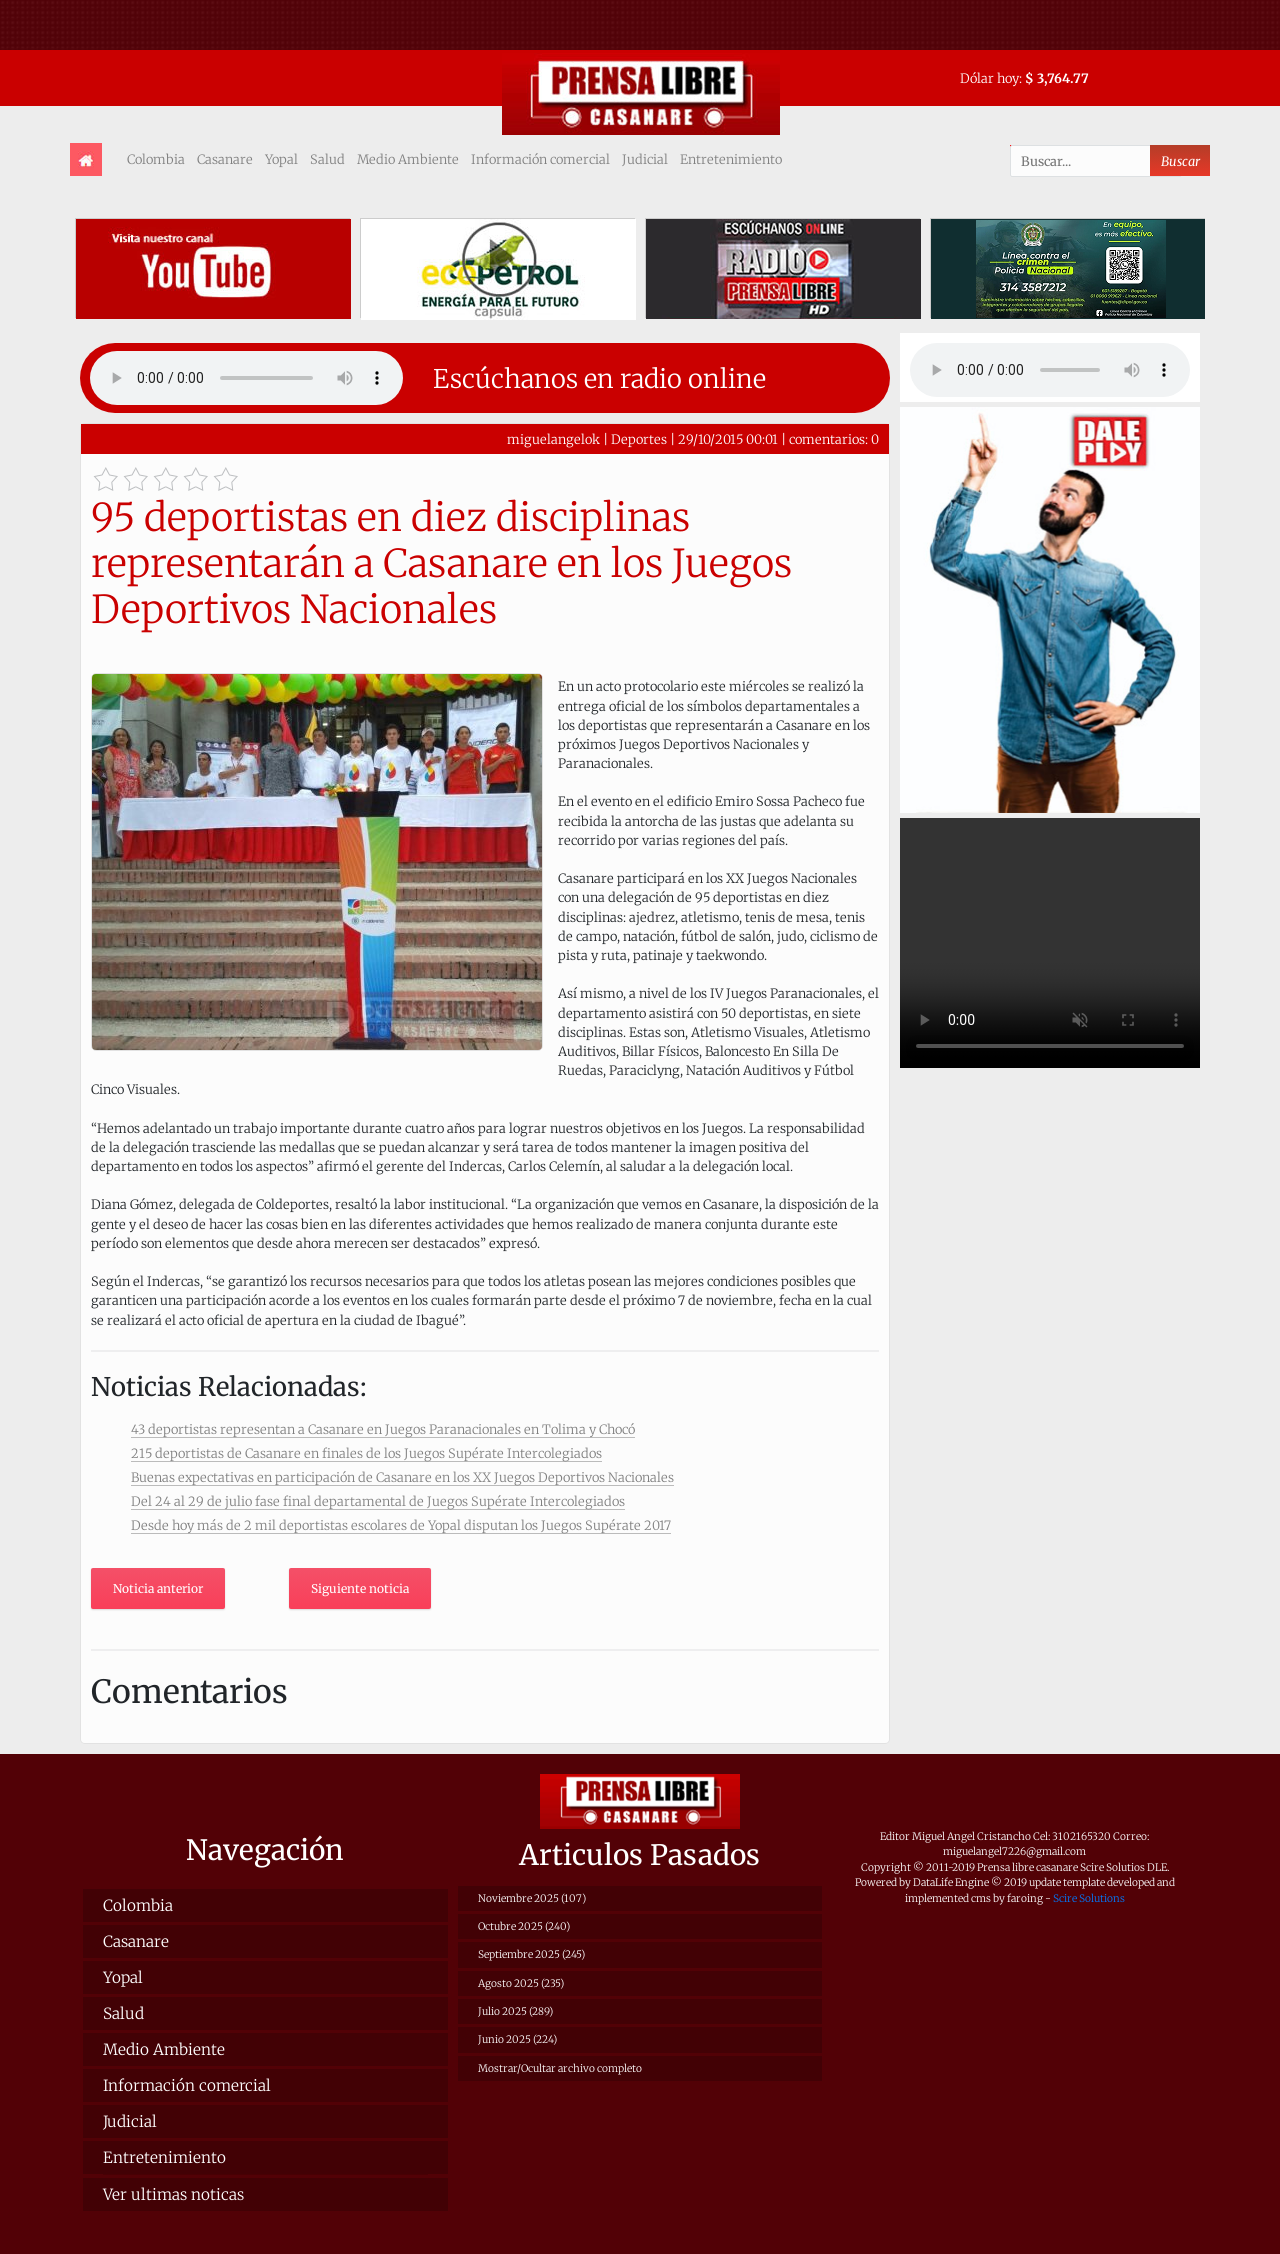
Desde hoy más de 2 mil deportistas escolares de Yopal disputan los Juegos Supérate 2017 (401, 1525)
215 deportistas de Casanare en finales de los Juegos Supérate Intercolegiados (366, 1453)
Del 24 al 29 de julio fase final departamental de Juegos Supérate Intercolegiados (378, 1501)
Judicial (645, 159)
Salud (327, 159)
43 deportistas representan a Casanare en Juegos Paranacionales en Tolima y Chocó (383, 1429)
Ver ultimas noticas (173, 2194)
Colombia (156, 159)
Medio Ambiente (408, 159)
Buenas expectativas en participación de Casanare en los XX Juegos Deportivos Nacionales (402, 1477)
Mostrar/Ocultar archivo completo (560, 2068)
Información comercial (540, 159)
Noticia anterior (158, 1588)
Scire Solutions (1089, 1898)
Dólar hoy (989, 78)
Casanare (225, 159)
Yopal (281, 159)
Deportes (639, 439)
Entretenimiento (731, 159)
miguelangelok (553, 439)
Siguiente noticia (360, 1588)
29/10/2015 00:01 (728, 439)
